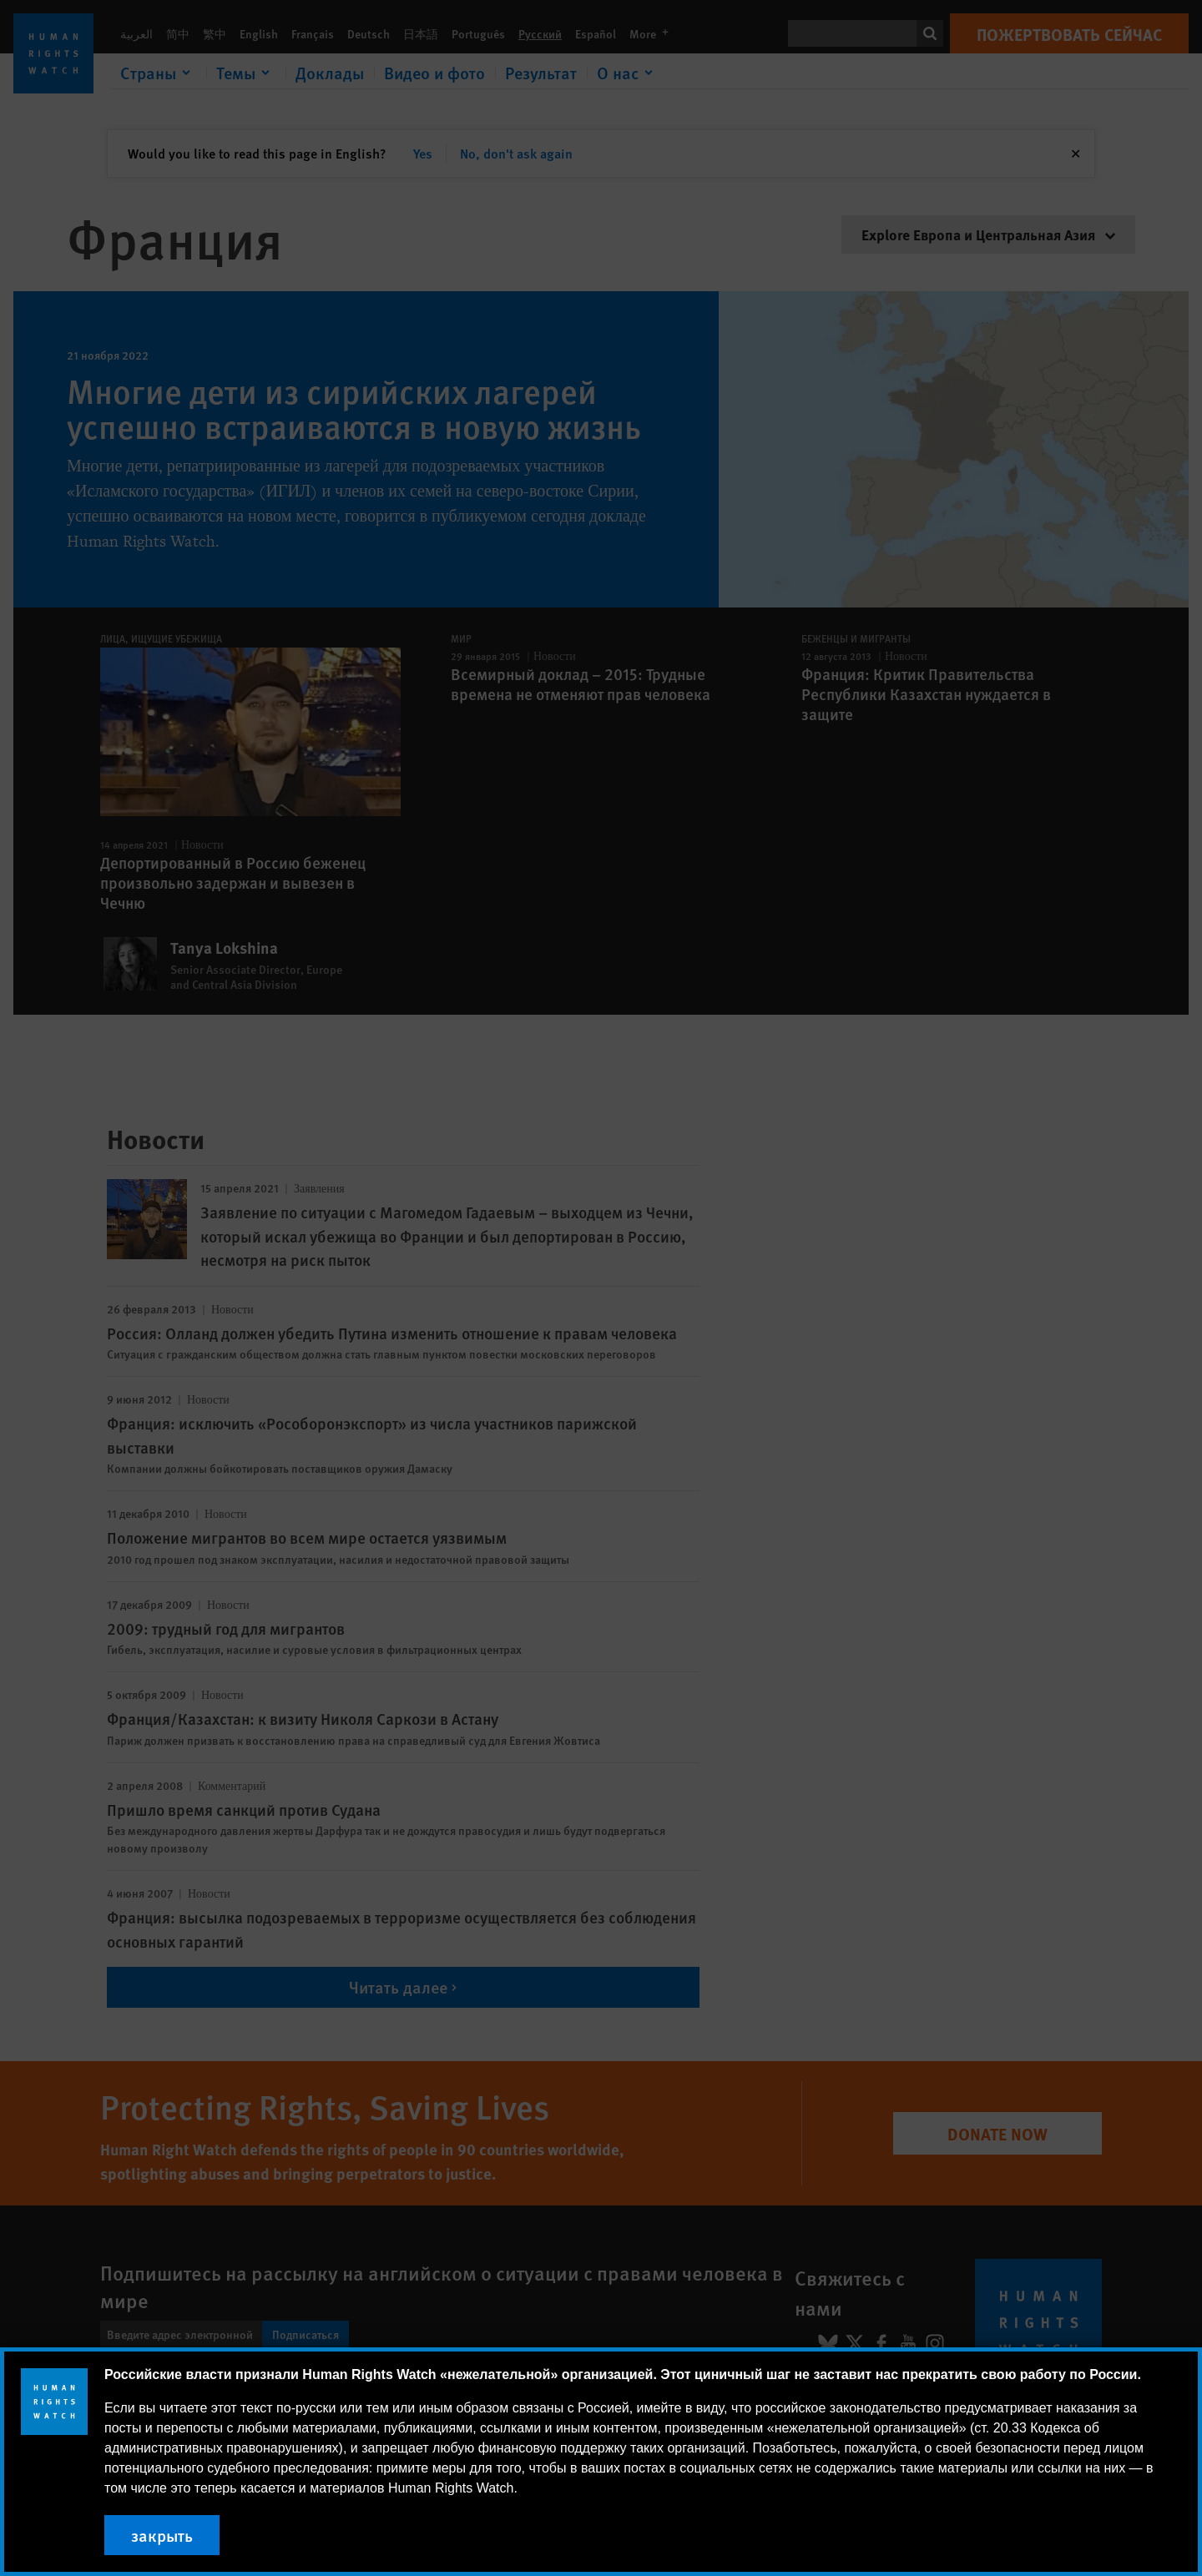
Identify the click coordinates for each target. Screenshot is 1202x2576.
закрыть (162, 2535)
